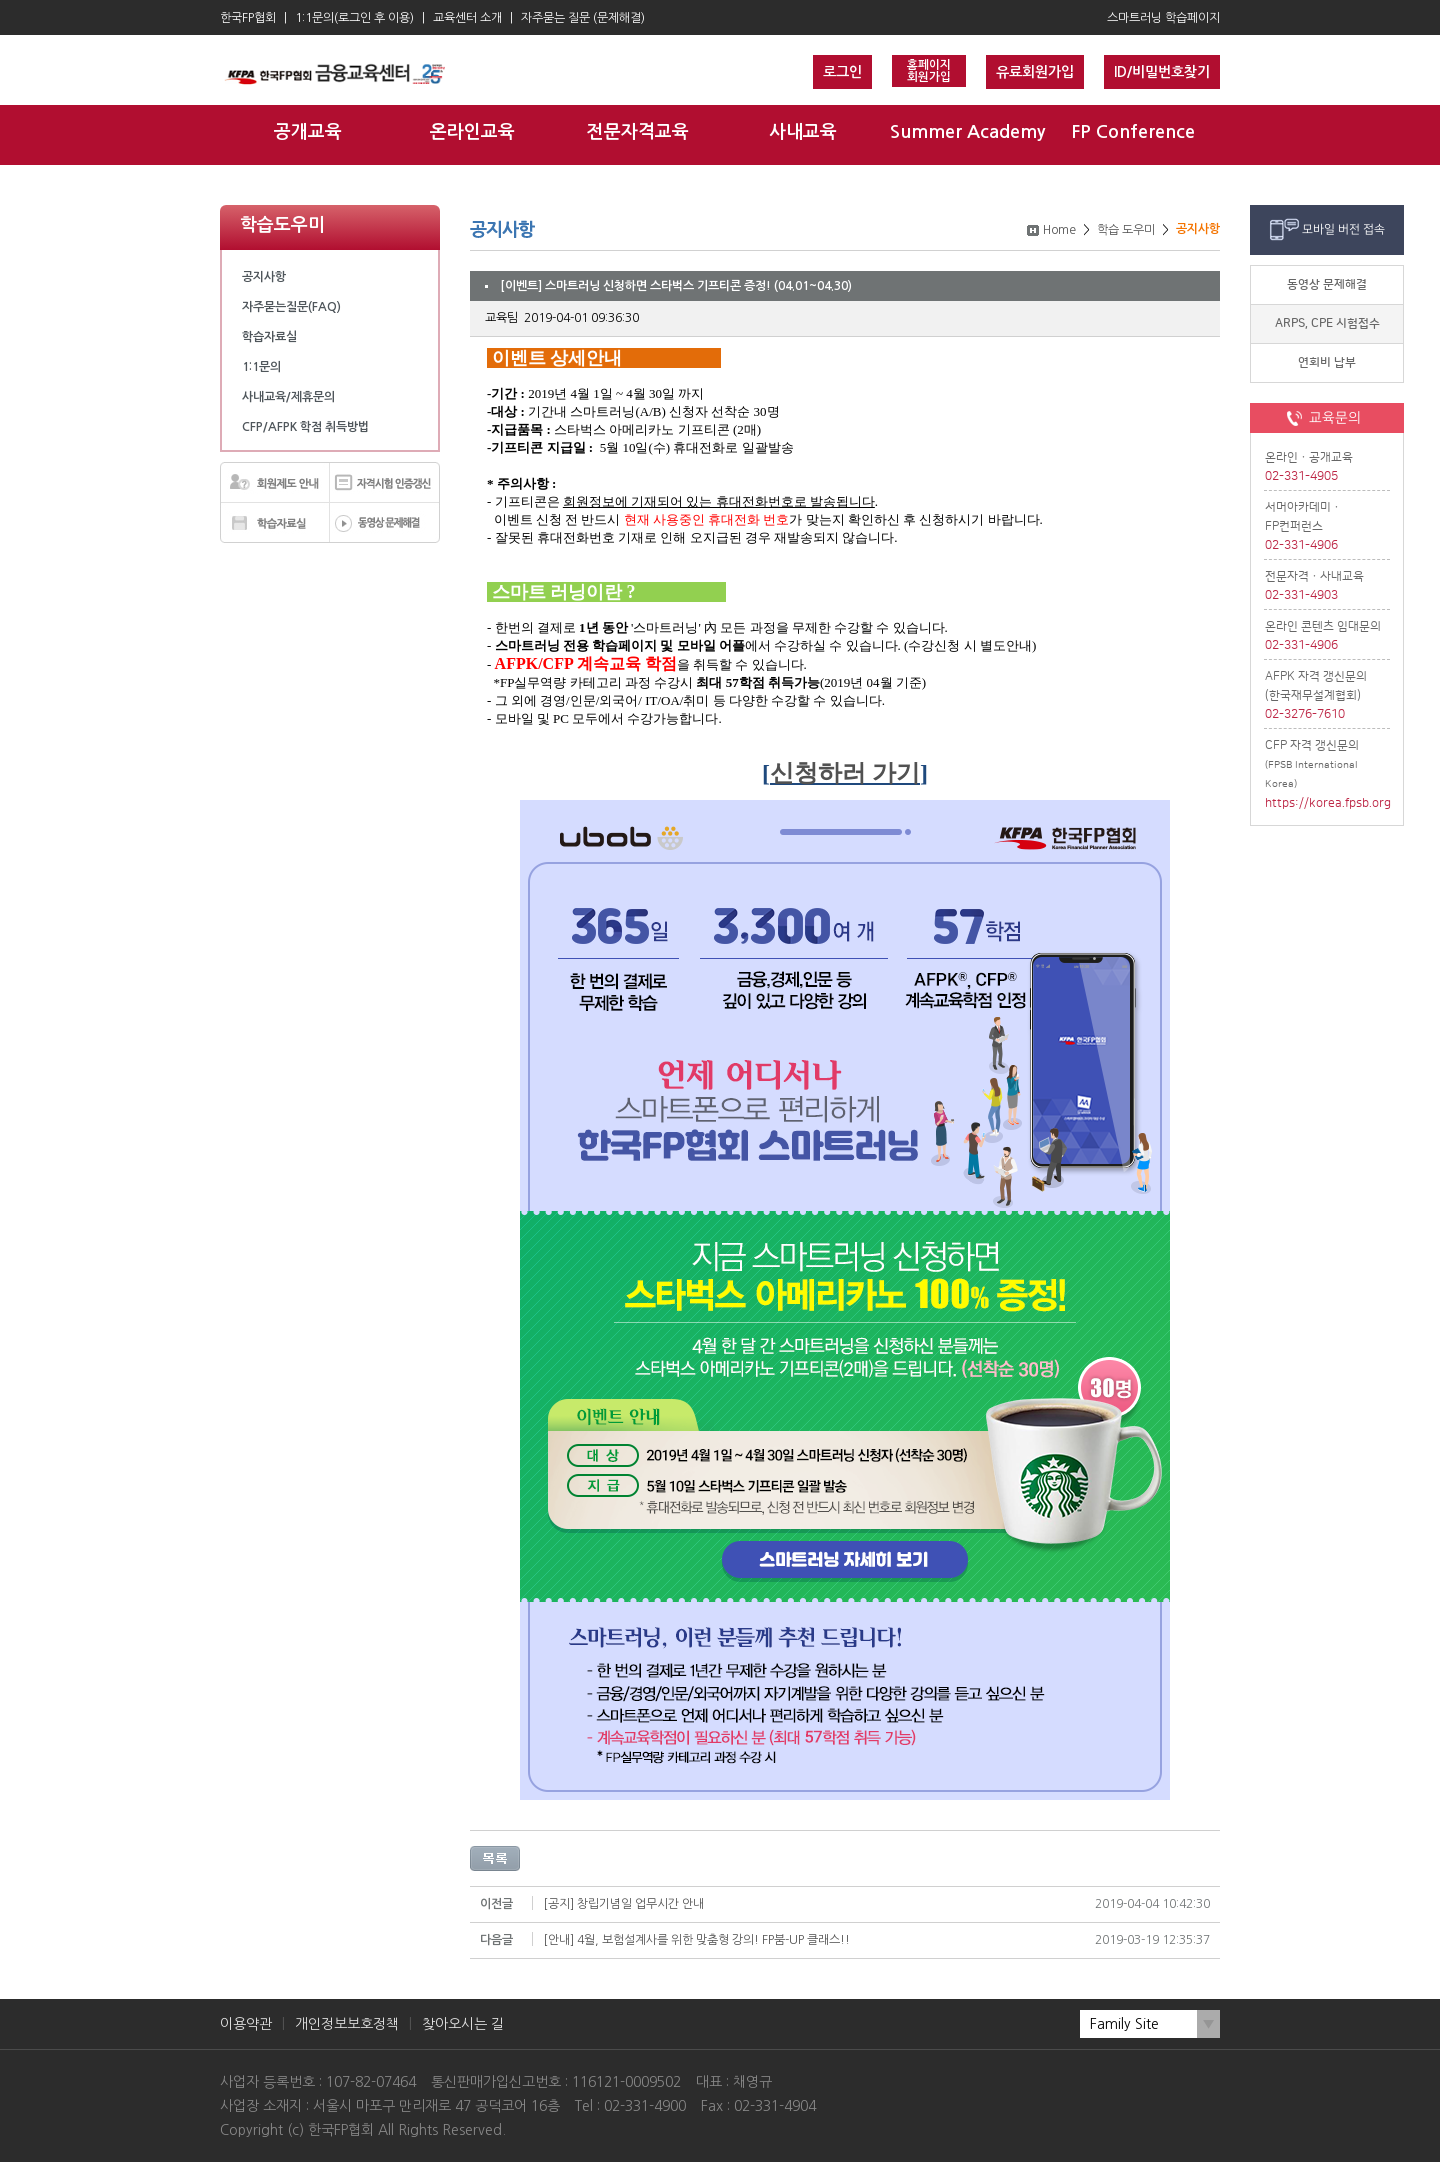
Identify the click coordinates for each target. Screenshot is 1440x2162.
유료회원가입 (1035, 72)
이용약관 (246, 2024)
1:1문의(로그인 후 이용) (354, 18)
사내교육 (803, 132)
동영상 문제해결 (1327, 284)
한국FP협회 (248, 18)
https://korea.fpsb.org (1327, 803)
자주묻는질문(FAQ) (291, 307)
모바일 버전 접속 (1343, 229)
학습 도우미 (1126, 230)
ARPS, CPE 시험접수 (1327, 323)
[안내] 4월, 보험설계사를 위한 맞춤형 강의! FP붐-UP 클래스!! (696, 1940)
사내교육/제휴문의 (288, 397)
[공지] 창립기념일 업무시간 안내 (623, 1904)
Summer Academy (967, 132)
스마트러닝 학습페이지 (1163, 18)
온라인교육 (472, 132)
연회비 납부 (1327, 362)
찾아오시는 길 (463, 2024)
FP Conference (1133, 132)
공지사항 (264, 277)
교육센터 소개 (467, 18)
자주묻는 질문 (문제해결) (583, 18)
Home (1059, 230)
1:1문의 (261, 367)
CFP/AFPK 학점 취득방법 (305, 427)
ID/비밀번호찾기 (1162, 72)
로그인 (842, 72)
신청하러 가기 (845, 773)
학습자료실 (269, 337)
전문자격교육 (638, 132)
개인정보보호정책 (347, 2024)
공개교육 (308, 132)
